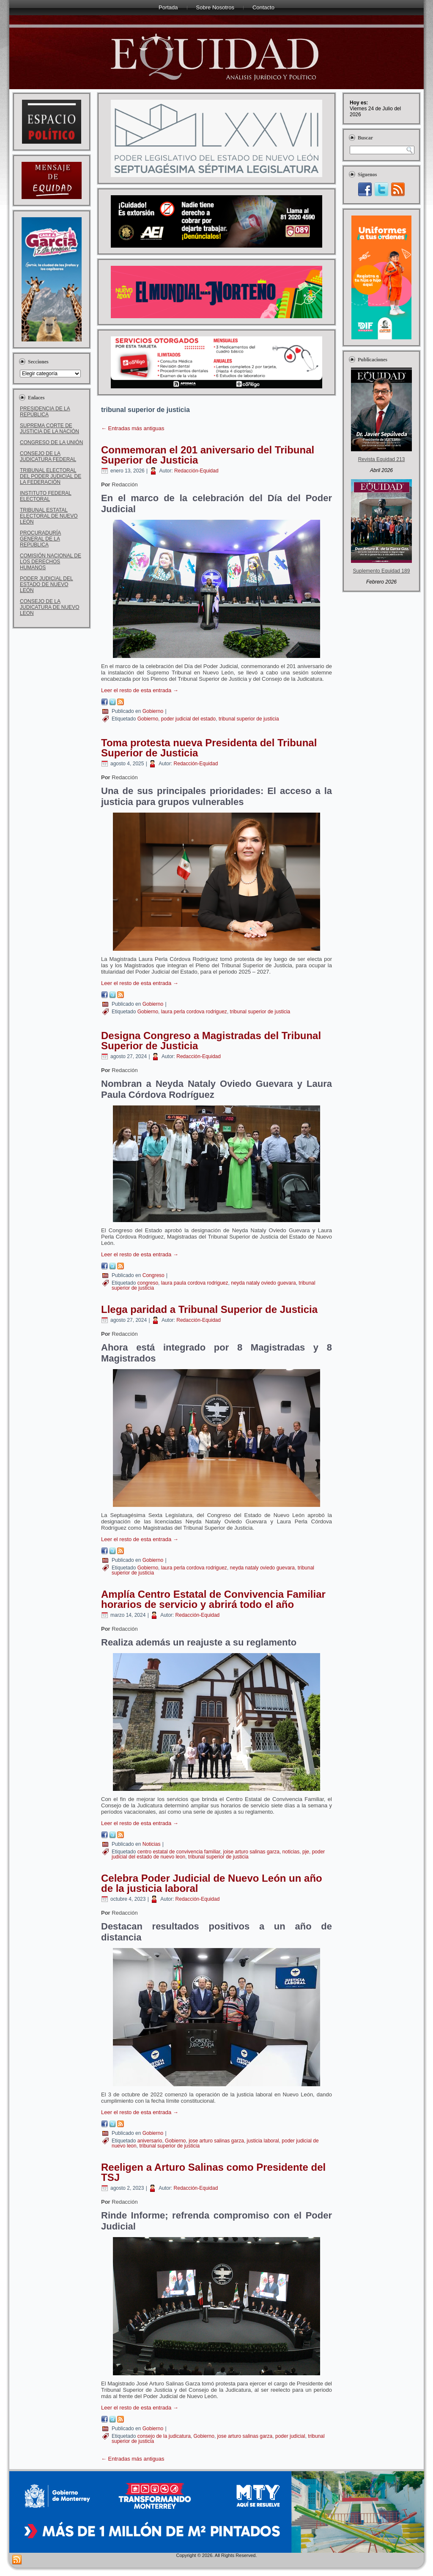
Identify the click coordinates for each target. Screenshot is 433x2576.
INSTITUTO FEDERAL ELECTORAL (45, 496)
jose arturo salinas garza (216, 2141)
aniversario (149, 2141)
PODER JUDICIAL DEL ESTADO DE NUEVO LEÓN (46, 584)
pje (305, 1852)
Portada (168, 7)
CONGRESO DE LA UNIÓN (51, 442)
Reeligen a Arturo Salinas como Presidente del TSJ (213, 2172)
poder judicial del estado (188, 719)
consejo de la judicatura (164, 2436)
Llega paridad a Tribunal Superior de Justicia (209, 1309)
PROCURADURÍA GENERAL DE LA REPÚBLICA (40, 539)
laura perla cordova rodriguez (194, 1012)
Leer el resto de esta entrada (139, 690)
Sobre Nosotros (215, 7)
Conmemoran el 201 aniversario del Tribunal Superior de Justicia (207, 455)
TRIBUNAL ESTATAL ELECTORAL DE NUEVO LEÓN (49, 516)
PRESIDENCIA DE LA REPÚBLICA (45, 412)
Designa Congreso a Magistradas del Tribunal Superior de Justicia (211, 1040)
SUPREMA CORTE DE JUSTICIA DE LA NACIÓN (49, 428)
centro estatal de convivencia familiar (178, 1852)
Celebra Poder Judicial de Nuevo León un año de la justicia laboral (211, 1883)
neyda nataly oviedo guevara (263, 1283)
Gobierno (153, 711)
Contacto (263, 7)
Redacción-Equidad (196, 471)
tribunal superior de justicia (249, 719)
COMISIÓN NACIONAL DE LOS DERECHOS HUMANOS (50, 561)
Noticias (152, 1844)
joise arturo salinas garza (251, 1852)
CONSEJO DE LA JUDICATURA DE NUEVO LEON (49, 607)
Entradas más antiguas (132, 428)
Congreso (153, 1275)
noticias (291, 1852)
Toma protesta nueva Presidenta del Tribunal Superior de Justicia (209, 748)
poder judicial (290, 2436)
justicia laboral (263, 2141)
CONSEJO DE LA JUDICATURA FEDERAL (48, 456)
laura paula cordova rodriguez (194, 1283)
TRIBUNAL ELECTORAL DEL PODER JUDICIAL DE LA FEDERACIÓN (50, 476)
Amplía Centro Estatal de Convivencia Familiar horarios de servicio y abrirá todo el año (213, 1599)
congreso (147, 1283)
